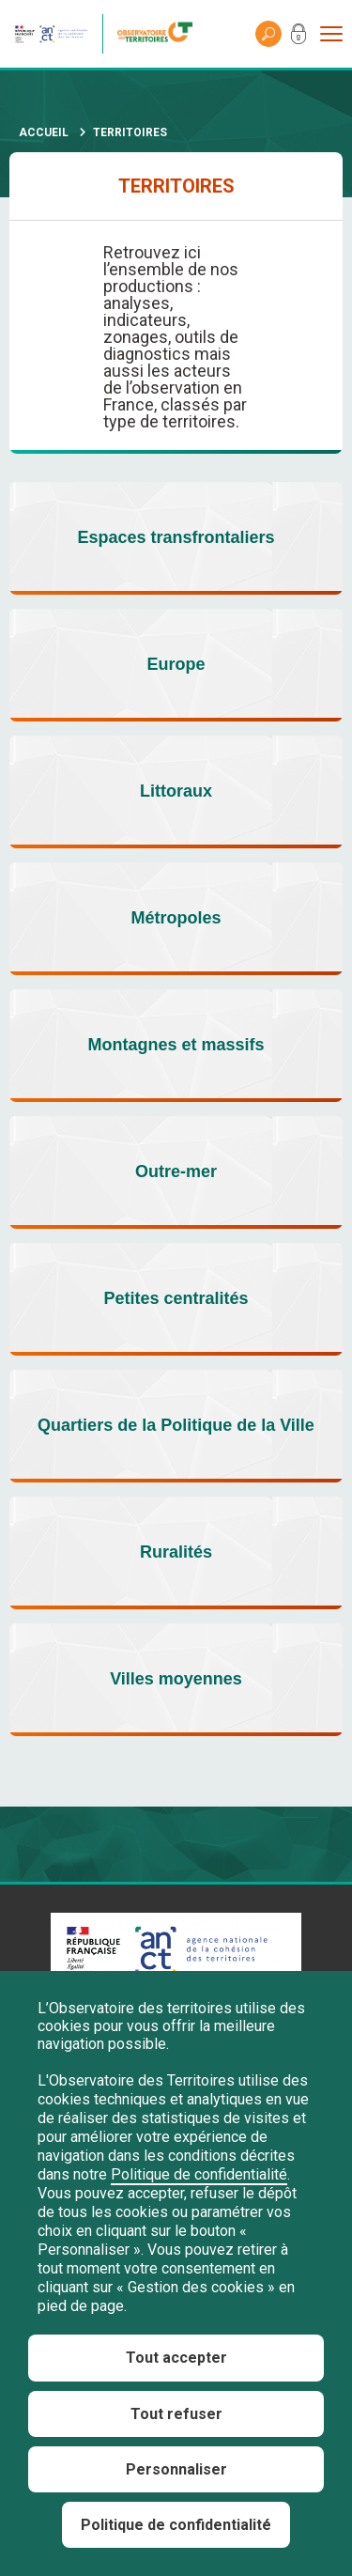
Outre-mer (176, 1171)
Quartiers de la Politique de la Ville (176, 1425)
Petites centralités (175, 1298)
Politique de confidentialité (199, 2174)
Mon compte (298, 37)
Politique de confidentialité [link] (176, 2525)
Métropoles (175, 917)
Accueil (44, 132)
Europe (175, 664)
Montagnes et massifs (175, 1044)
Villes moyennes (176, 1678)
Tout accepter (176, 2358)
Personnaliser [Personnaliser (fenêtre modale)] (176, 2469)
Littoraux (176, 791)
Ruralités (176, 1552)
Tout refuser (176, 2414)
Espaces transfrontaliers (175, 537)
